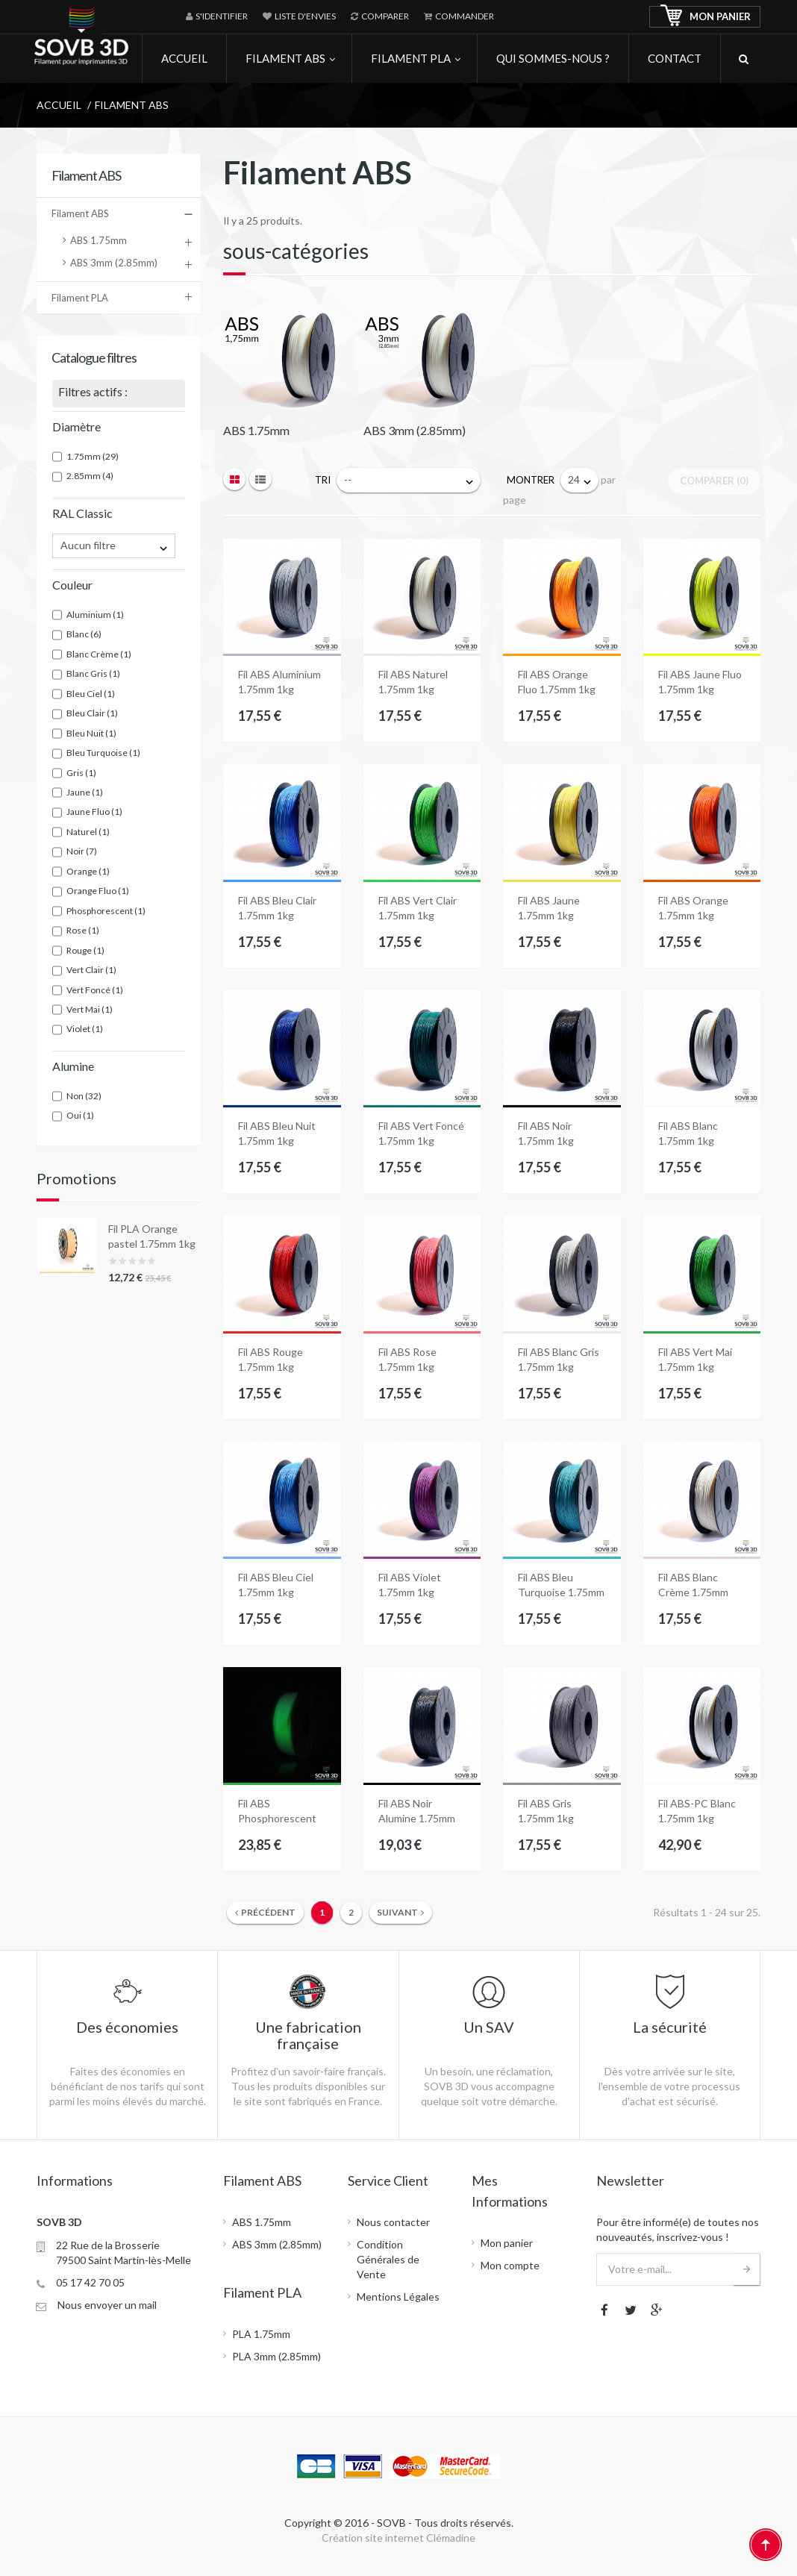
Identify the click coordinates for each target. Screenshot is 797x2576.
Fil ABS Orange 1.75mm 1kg (693, 908)
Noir (81, 851)
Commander (459, 16)
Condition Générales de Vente (388, 2259)
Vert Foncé (94, 989)
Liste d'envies (299, 16)
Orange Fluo (97, 890)
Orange (88, 871)
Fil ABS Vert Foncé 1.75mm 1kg (421, 1133)
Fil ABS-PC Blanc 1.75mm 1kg (697, 1811)
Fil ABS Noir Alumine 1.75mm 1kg (416, 1811)
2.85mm (89, 475)
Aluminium (95, 614)
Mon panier (507, 2242)
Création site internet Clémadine (398, 2537)
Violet (84, 1028)
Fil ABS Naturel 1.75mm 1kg (413, 681)
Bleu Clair (92, 713)
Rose (82, 930)
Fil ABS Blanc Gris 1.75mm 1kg (558, 1359)
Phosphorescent (106, 910)
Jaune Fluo (94, 811)
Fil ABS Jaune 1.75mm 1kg (549, 908)
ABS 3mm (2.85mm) (113, 263)
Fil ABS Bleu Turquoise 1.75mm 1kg (561, 1585)
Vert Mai (89, 1009)
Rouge (85, 950)
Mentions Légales (398, 2296)
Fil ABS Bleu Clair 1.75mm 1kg (277, 908)
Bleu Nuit (91, 733)
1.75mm (92, 456)
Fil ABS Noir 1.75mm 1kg (546, 1133)
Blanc (83, 634)
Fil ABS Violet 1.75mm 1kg (409, 1584)
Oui (80, 1115)
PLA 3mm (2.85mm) (276, 2356)
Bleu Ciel (90, 693)
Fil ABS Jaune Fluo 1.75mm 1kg (700, 681)
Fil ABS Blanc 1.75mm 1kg (688, 1133)
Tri (323, 480)
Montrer (530, 480)
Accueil (59, 105)
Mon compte (510, 2265)
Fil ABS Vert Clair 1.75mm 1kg (417, 908)
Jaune (84, 792)
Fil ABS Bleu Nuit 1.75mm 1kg (277, 1133)
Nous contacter (393, 2222)
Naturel (88, 831)
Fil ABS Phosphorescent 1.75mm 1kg (277, 1811)
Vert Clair (91, 969)
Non (83, 1095)
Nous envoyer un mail (107, 2304)
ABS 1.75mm (98, 240)
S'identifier (217, 16)
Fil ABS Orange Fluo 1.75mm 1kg (557, 681)
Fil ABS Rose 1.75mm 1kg (407, 1359)
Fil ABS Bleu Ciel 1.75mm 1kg (275, 1584)
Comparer (380, 16)
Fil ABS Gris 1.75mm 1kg (546, 1811)
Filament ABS (80, 213)
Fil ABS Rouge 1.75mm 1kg (270, 1359)
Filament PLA (79, 298)
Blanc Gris (93, 673)
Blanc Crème (98, 654)
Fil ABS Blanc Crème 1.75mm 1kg (693, 1585)
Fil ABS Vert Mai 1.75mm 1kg (695, 1359)
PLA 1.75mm (261, 2334)
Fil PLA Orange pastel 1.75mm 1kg (152, 1236)
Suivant (400, 1912)
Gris (81, 772)
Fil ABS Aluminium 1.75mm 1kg (279, 681)
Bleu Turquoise (103, 752)
